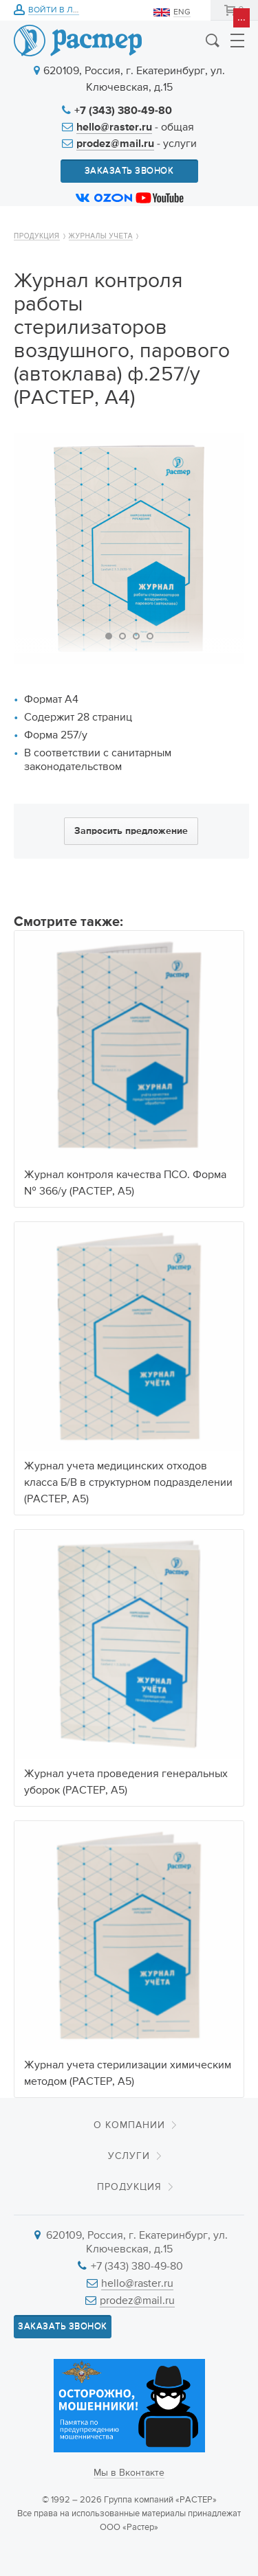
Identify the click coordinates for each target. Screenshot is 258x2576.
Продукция (37, 236)
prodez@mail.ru (115, 144)
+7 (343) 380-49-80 (123, 111)
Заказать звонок (129, 170)
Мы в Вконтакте (129, 2473)
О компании (129, 2125)
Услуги (129, 2156)
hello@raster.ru (114, 127)
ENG (182, 12)
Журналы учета (101, 236)
